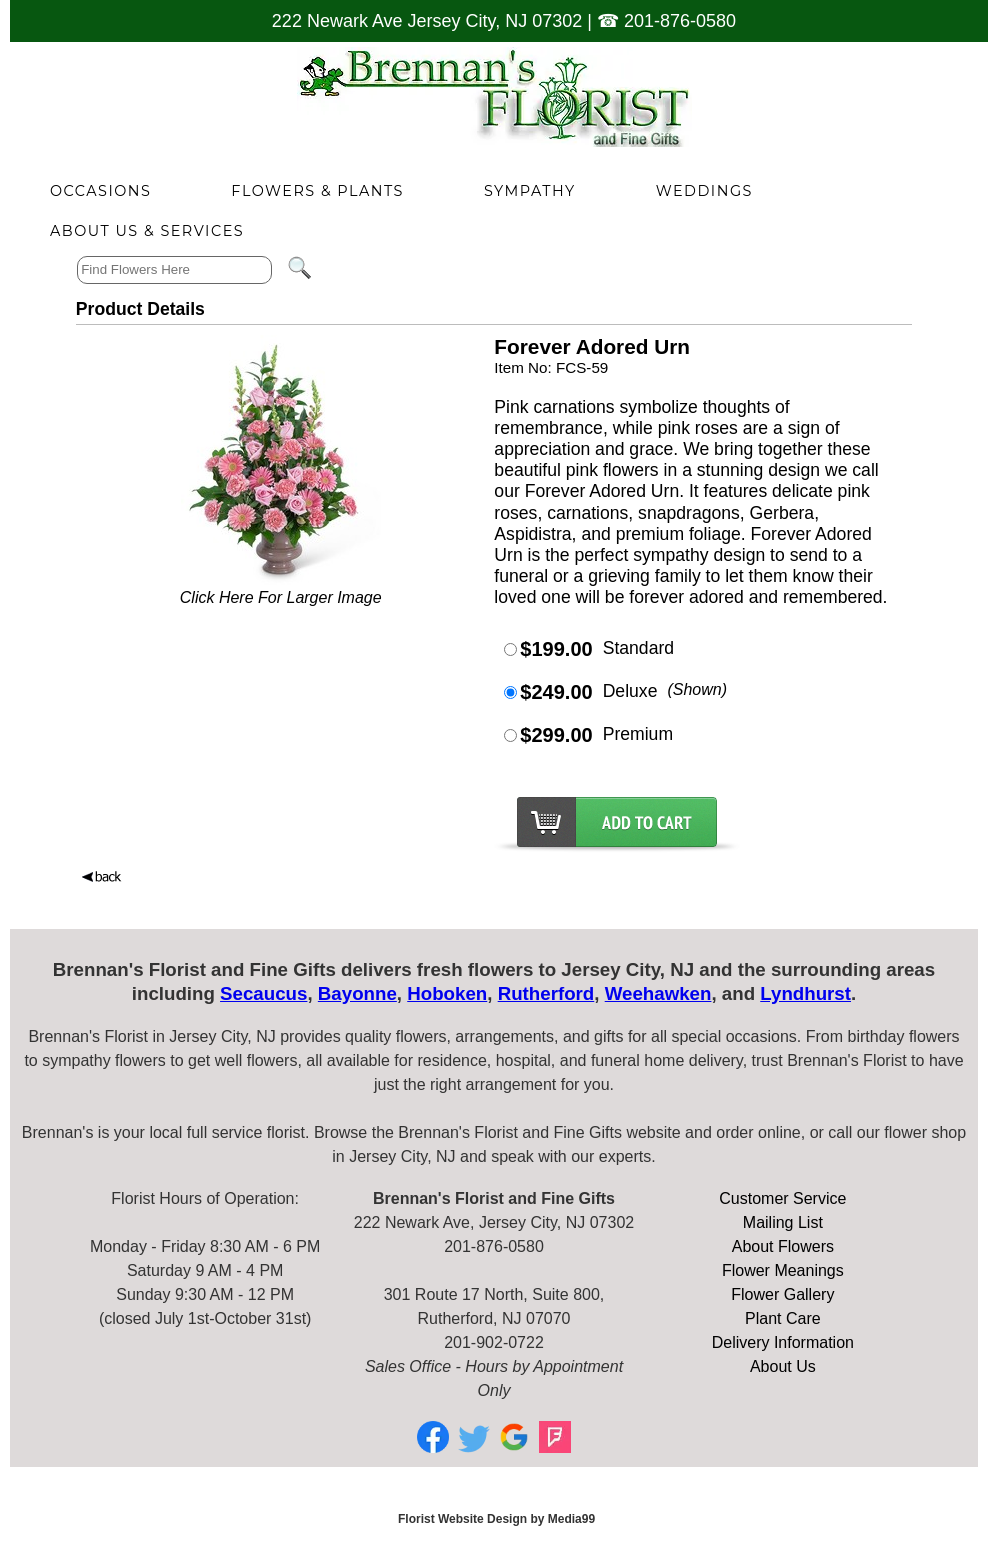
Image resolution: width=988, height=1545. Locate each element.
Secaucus (263, 993)
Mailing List (783, 1222)
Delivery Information (783, 1342)
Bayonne (357, 993)
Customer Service (782, 1198)
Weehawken (658, 993)
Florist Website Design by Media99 (496, 1519)
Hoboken (447, 993)
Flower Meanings (783, 1270)
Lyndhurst (805, 993)
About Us (783, 1366)
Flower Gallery (782, 1294)
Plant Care (783, 1318)
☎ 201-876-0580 (666, 21)
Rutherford (546, 993)
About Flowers (783, 1246)
